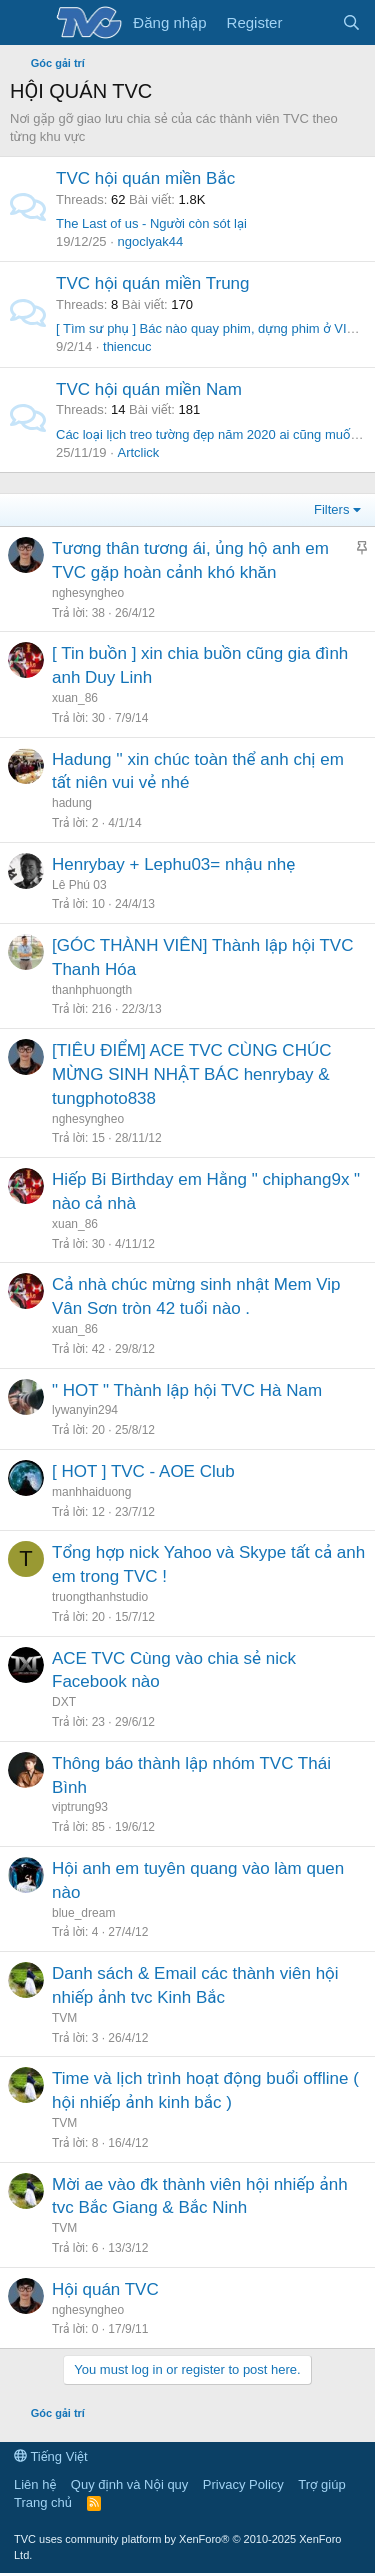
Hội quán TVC (105, 2289)
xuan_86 (75, 698)
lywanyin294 (85, 1410)
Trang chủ (43, 2502)
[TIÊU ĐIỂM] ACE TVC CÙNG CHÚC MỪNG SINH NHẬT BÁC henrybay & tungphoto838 (191, 1074)
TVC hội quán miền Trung (153, 283)
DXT (64, 1702)
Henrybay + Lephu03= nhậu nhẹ (173, 864)
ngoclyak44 (150, 241)
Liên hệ (35, 2484)
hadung (72, 803)
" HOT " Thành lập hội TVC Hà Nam (187, 1390)
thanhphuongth (92, 990)
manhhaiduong (91, 1492)
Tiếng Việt (51, 2456)
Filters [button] (331, 509)
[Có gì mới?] (311, 22)
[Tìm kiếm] (351, 22)
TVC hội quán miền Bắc (145, 178)
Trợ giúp (321, 2484)
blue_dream (83, 1913)
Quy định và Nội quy (130, 2484)
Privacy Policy (243, 2484)
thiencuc (127, 346)
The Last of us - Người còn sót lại (151, 223)
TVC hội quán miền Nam (149, 389)
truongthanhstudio (100, 1597)
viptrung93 (80, 1807)
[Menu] (27, 23)
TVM (64, 2018)
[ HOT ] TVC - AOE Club (143, 1471)
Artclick (138, 452)
